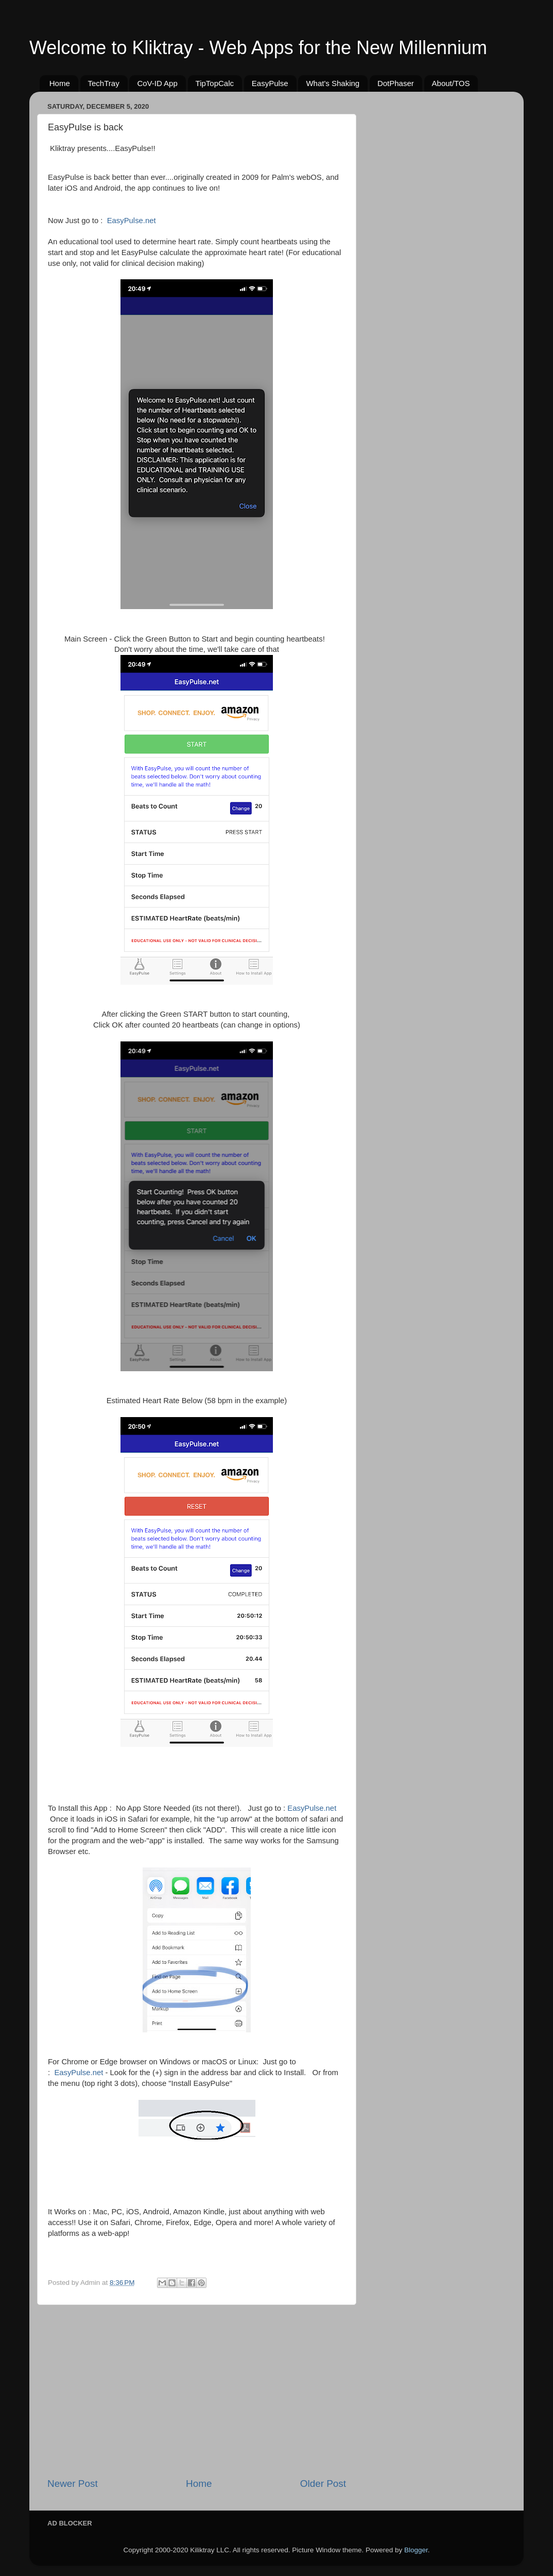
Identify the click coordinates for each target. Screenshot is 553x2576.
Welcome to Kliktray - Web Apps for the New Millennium (258, 47)
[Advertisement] (196, 2391)
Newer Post (72, 2483)
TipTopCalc (215, 83)
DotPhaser (395, 83)
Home (59, 83)
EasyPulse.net (131, 220)
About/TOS (451, 83)
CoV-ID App (157, 83)
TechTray (103, 83)
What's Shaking (332, 83)
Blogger (416, 2550)
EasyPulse (270, 83)
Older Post (323, 2483)
